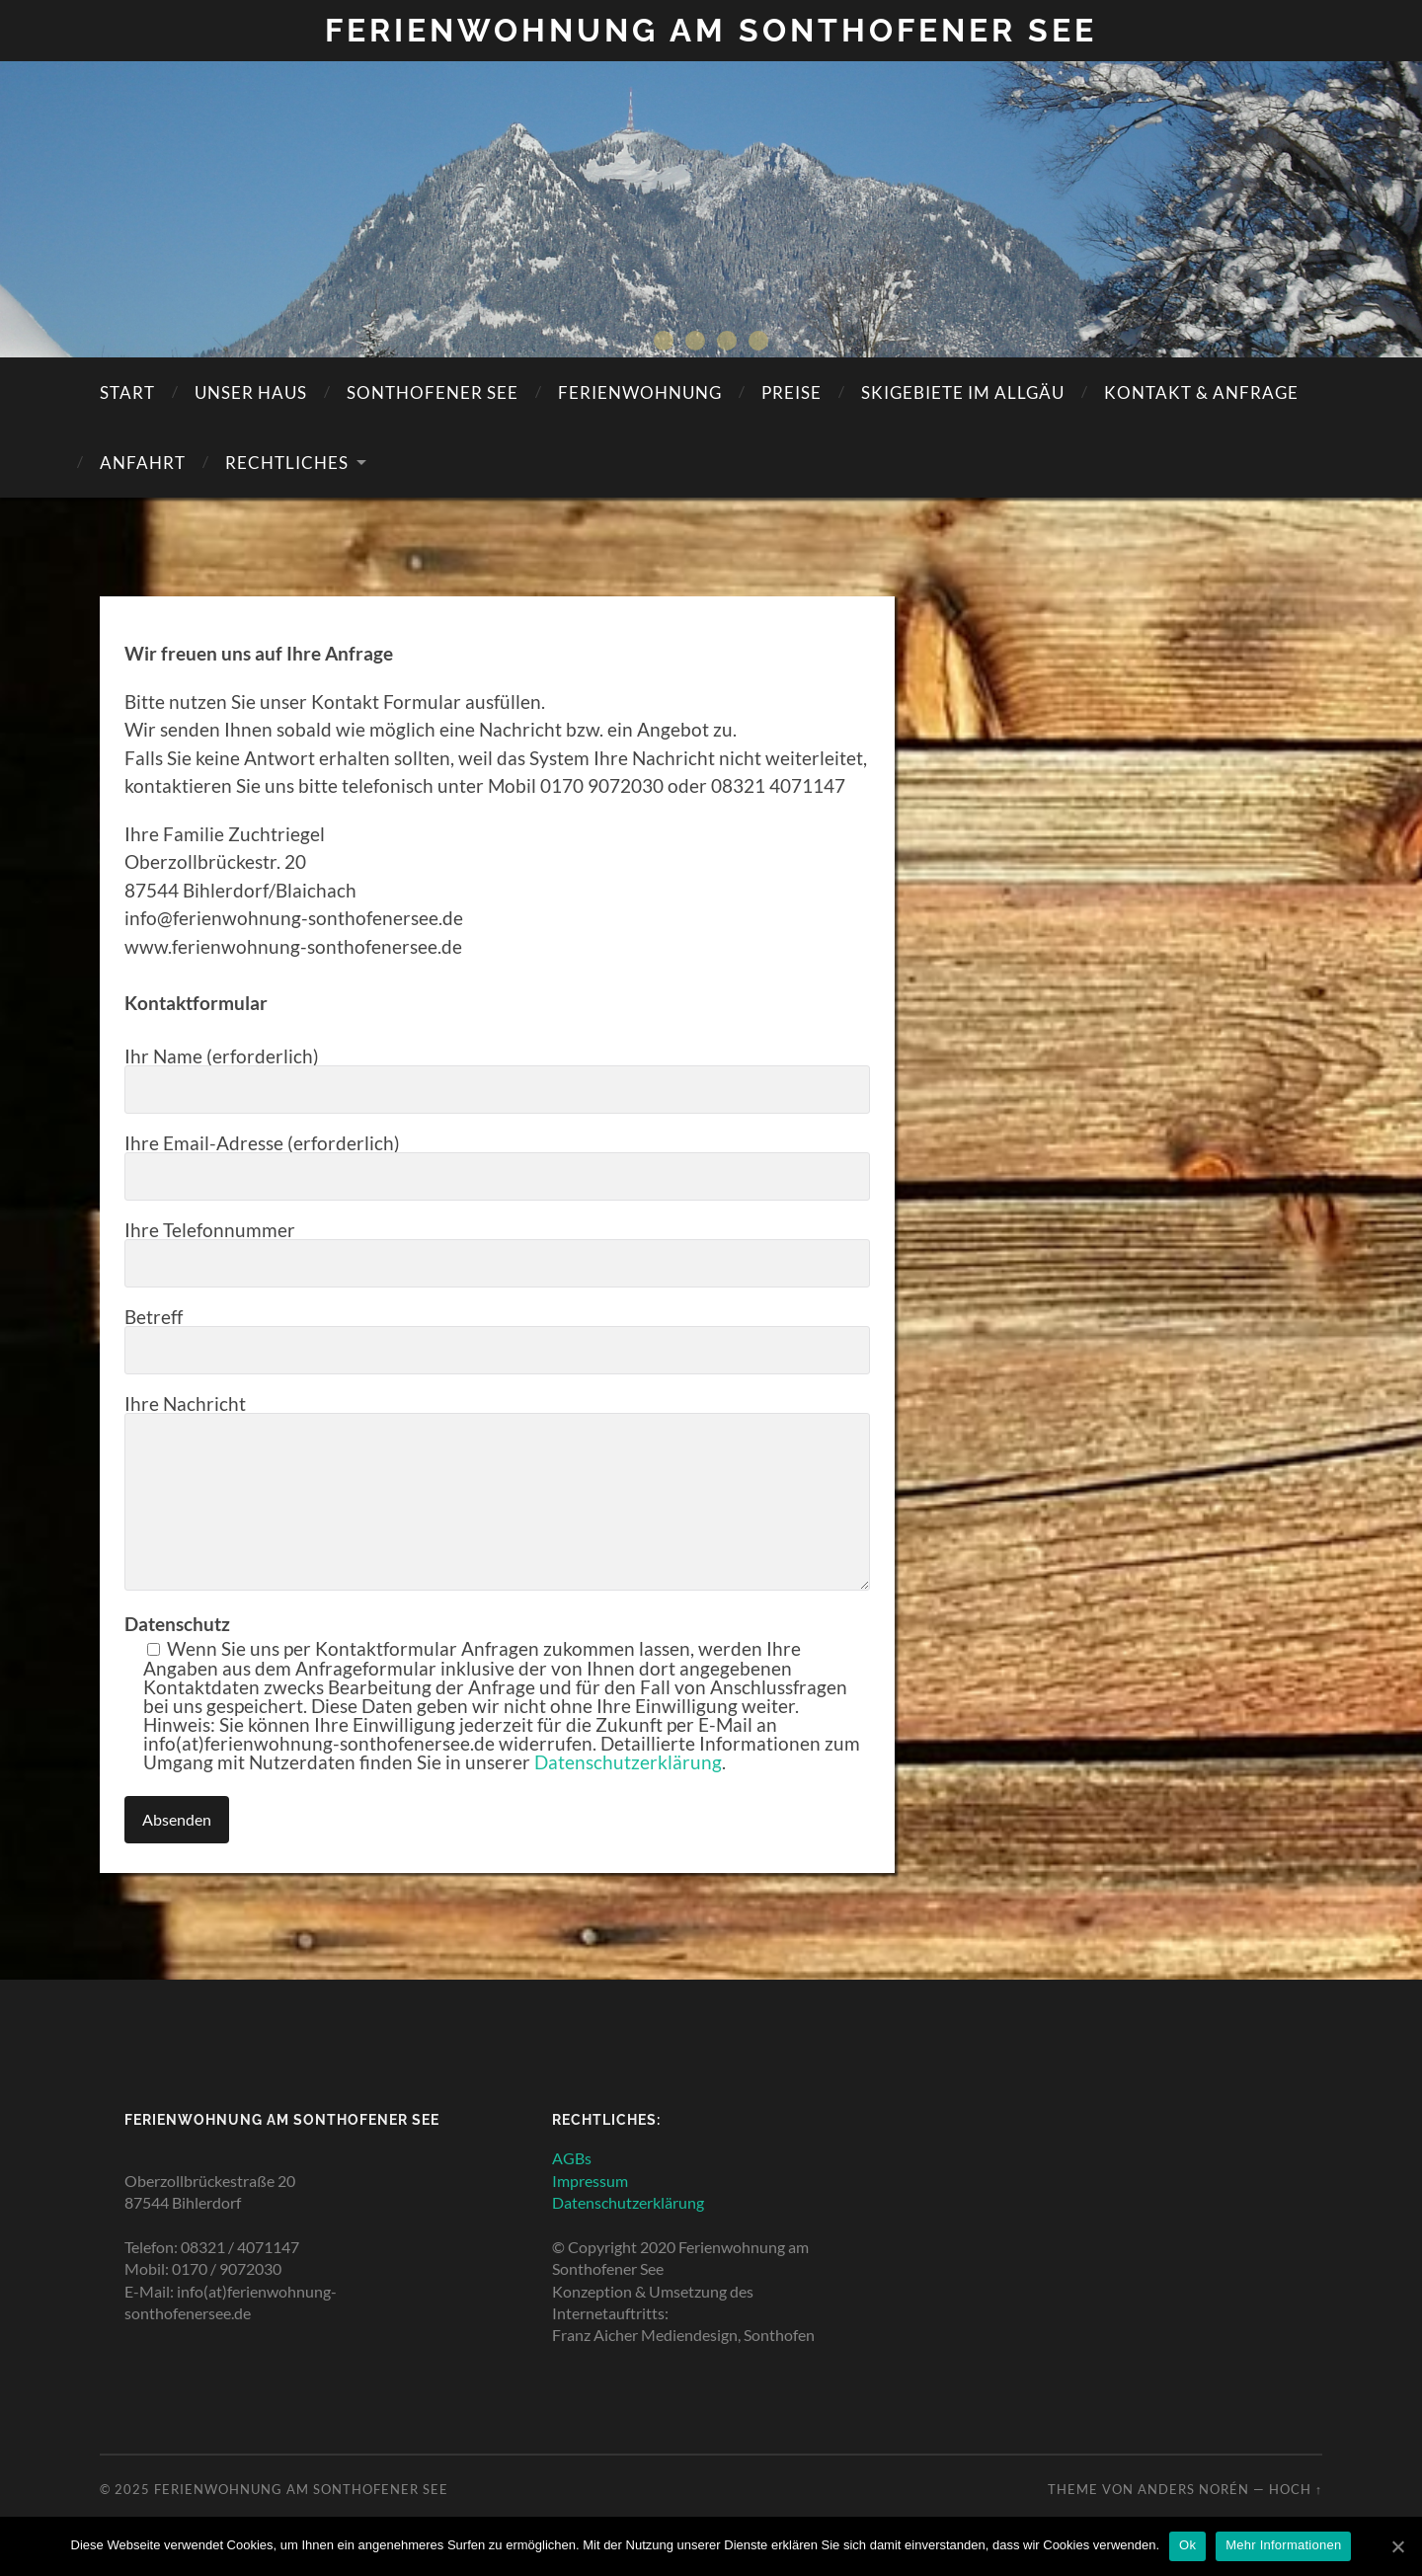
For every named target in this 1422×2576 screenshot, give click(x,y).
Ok (1187, 2544)
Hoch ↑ (1295, 2489)
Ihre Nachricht (497, 1492)
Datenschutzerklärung (628, 1762)
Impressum (590, 2180)
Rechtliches (287, 462)
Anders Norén (1193, 2489)
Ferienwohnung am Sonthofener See (711, 30)
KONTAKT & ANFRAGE (1201, 392)
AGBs (572, 2157)
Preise (791, 392)
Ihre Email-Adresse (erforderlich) (497, 1167)
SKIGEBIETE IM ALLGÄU (963, 392)
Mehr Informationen (1283, 2544)
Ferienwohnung (640, 392)
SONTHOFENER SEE (432, 392)
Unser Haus (251, 392)
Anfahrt (143, 462)
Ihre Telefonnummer (497, 1254)
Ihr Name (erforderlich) (497, 1080)
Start (127, 392)
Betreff (497, 1340)
